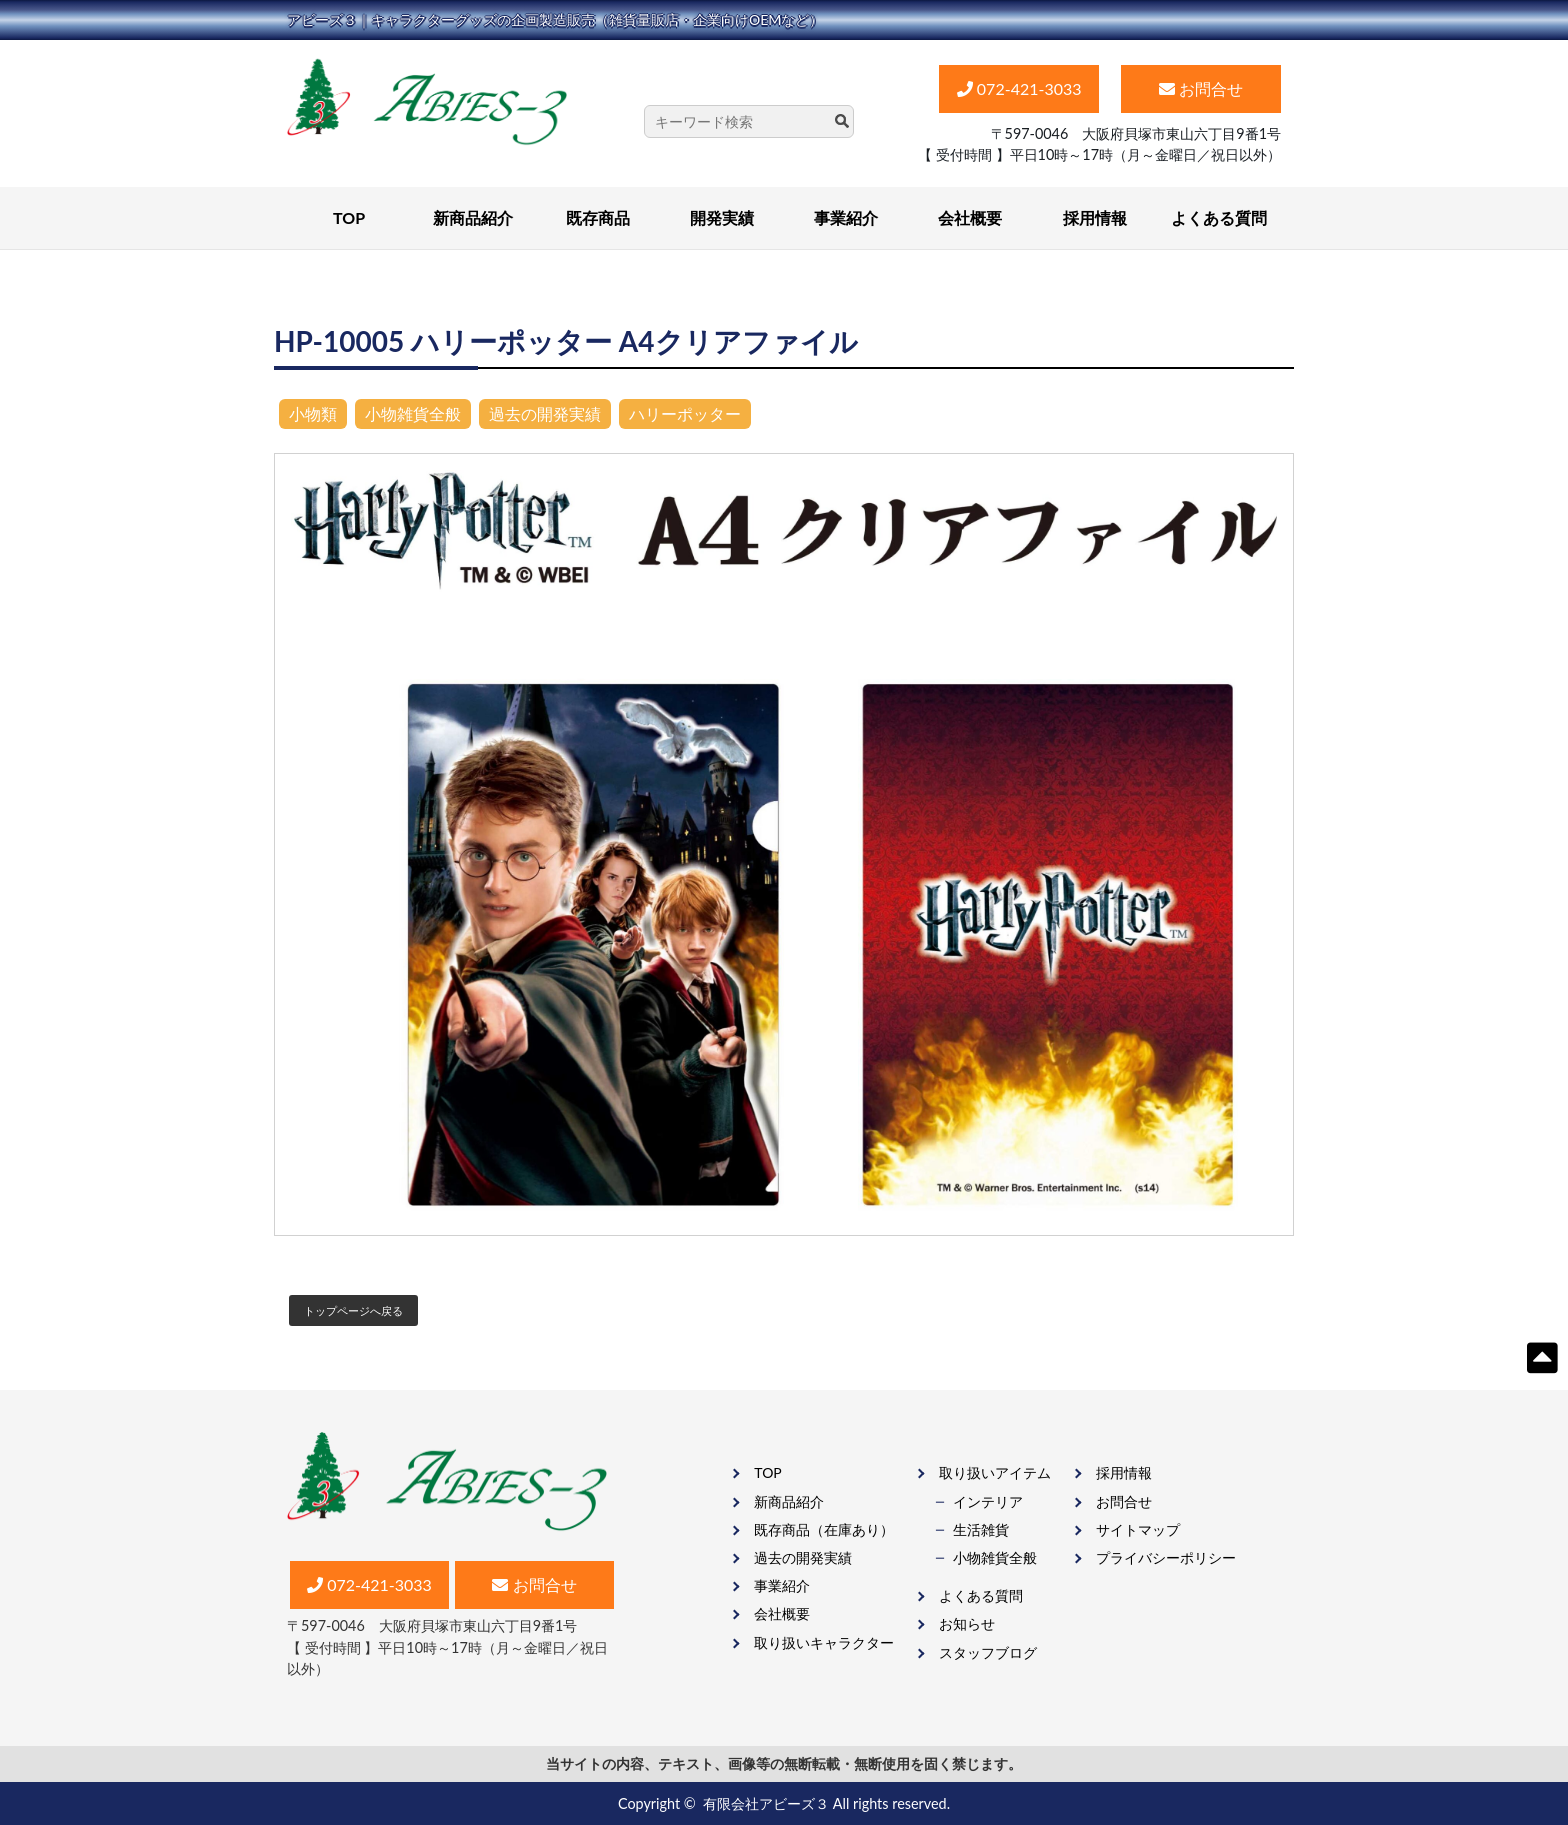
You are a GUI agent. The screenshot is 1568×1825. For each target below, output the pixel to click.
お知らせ (967, 1623)
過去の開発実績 (545, 413)
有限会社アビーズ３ (766, 1803)
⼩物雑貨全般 (995, 1557)
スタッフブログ (988, 1652)
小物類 (313, 413)
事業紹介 (846, 217)
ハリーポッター (685, 413)
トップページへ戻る (353, 1310)
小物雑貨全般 (413, 413)
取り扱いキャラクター (824, 1642)
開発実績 (722, 217)
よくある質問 (1219, 217)
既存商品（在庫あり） (824, 1529)
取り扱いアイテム (995, 1472)
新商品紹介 (473, 217)
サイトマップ (1138, 1529)
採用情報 (1095, 217)
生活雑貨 (981, 1529)
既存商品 (598, 217)
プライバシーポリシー (1166, 1557)
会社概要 (970, 217)
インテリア (988, 1501)
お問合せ (1124, 1501)
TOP (349, 217)
